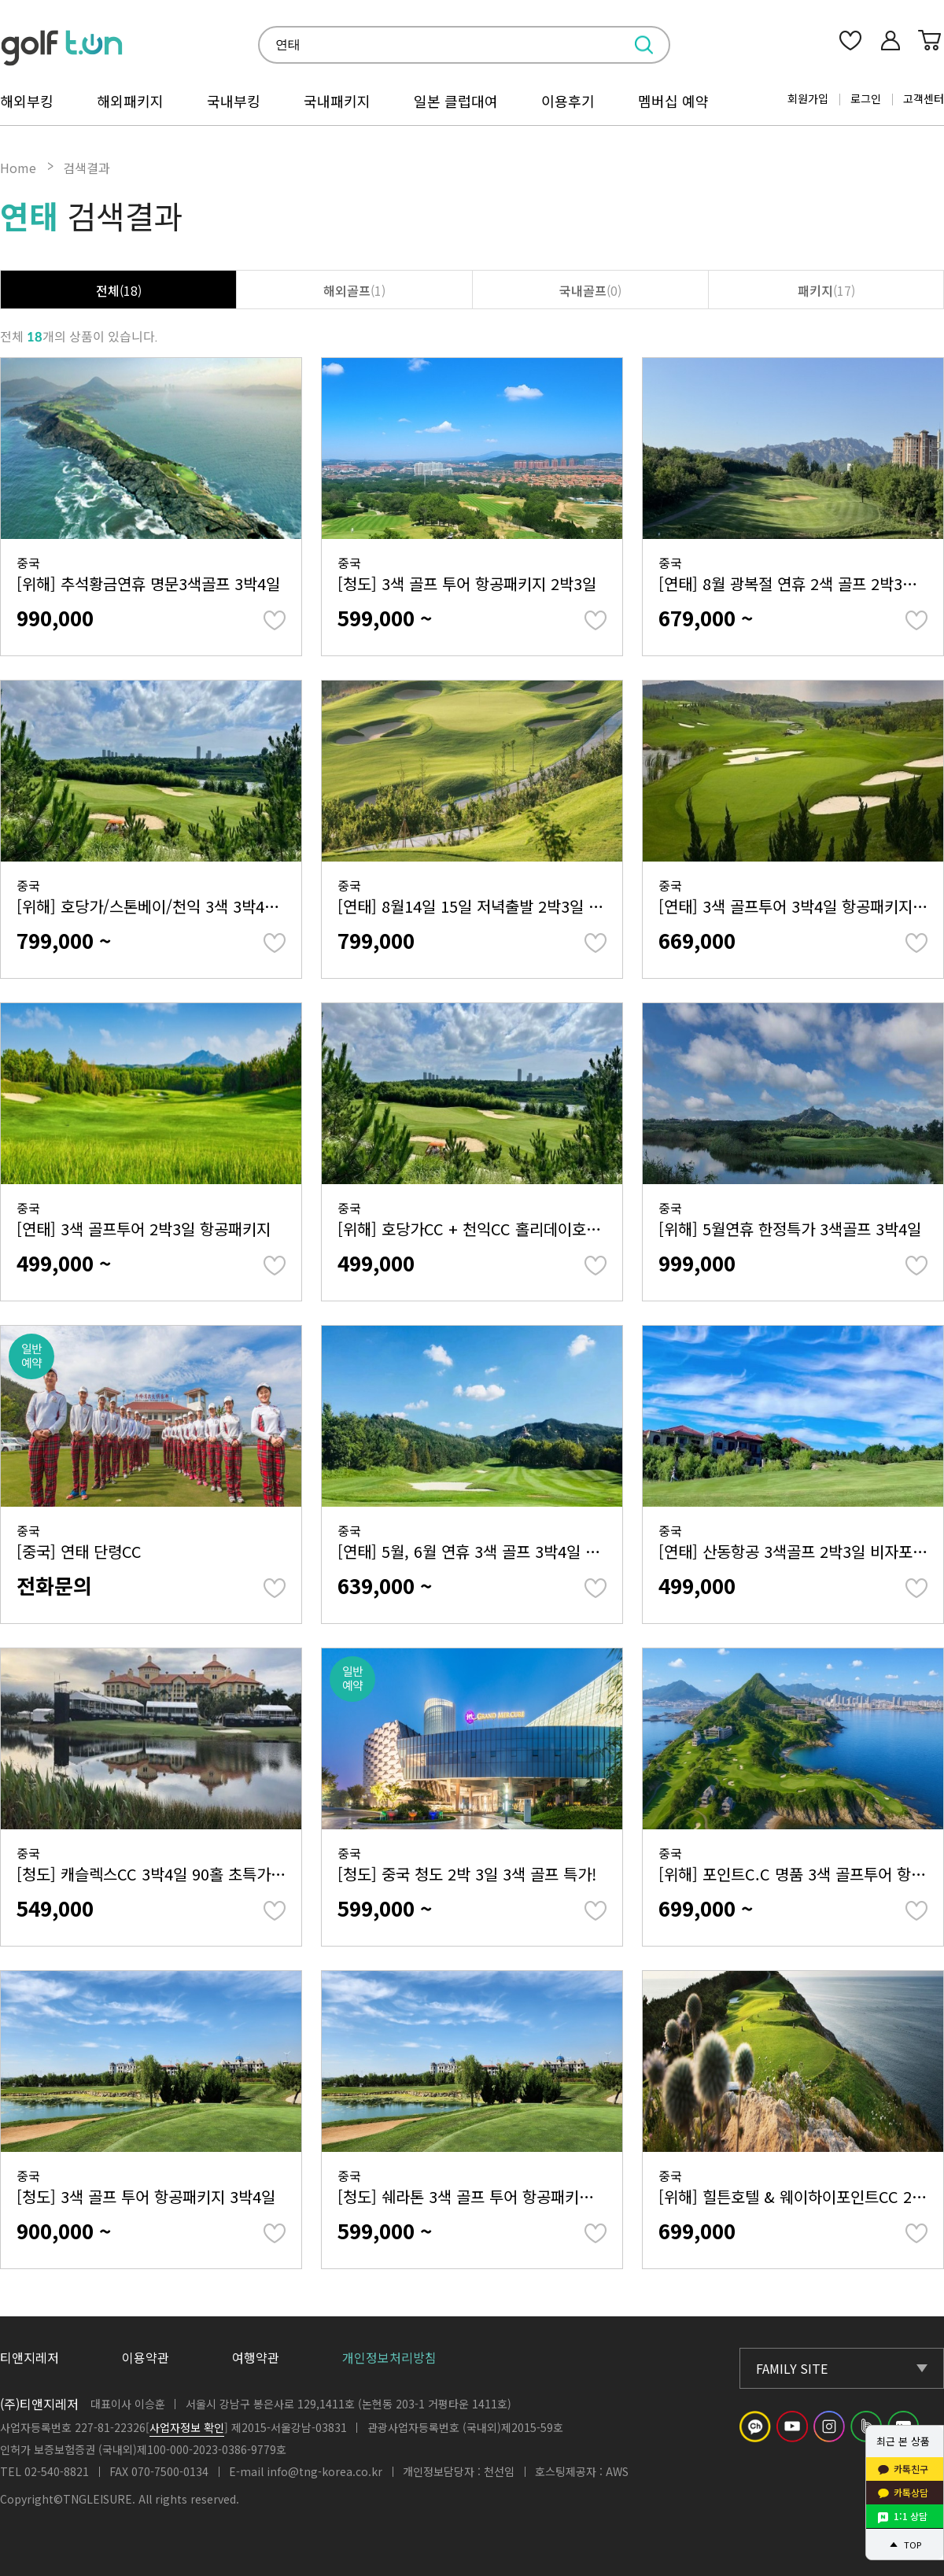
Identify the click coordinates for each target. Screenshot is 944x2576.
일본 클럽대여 (456, 100)
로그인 (865, 98)
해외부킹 (26, 100)
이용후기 (568, 100)
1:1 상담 (910, 2515)
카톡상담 (911, 2492)
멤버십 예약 (673, 100)
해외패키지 (130, 100)
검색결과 (86, 167)
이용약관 (145, 2357)
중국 (151, 574)
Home (18, 167)
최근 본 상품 (903, 2441)
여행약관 (255, 2357)
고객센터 (923, 98)
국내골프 (590, 290)
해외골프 (354, 290)
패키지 (826, 290)
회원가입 (807, 98)
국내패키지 (337, 100)
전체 (119, 290)
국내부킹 (233, 100)
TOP (912, 2544)
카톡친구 (911, 2468)
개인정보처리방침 (389, 2357)
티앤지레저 (29, 2357)
